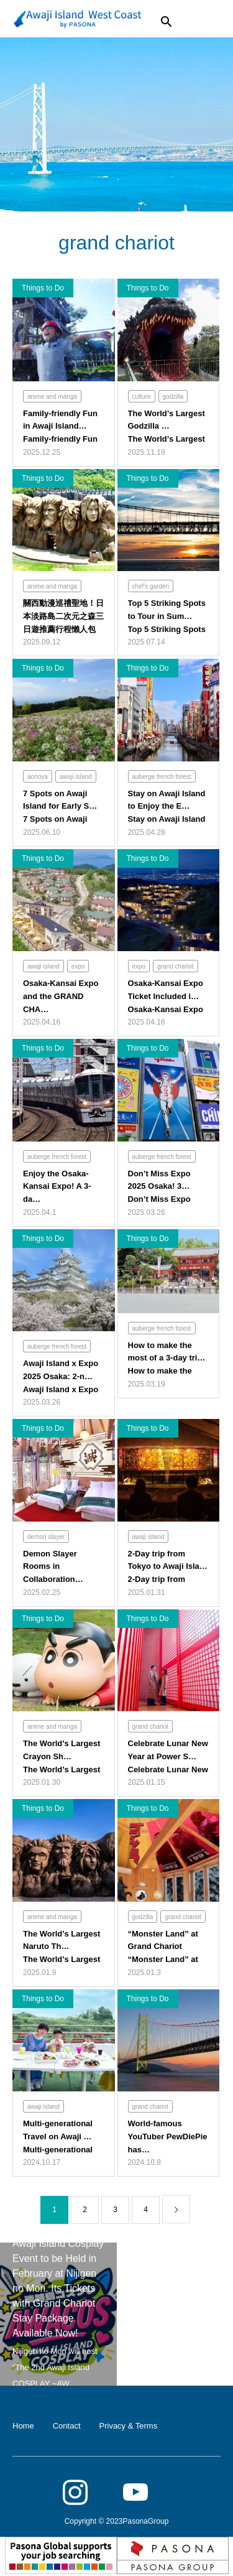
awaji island (76, 776)
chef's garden (151, 586)
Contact (67, 2425)
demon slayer (46, 1536)
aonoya (37, 776)
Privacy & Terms (128, 2425)
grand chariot (175, 966)
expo (78, 966)
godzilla (173, 396)
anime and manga (52, 396)
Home (23, 2425)
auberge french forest (161, 776)
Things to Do (43, 288)
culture (141, 396)
